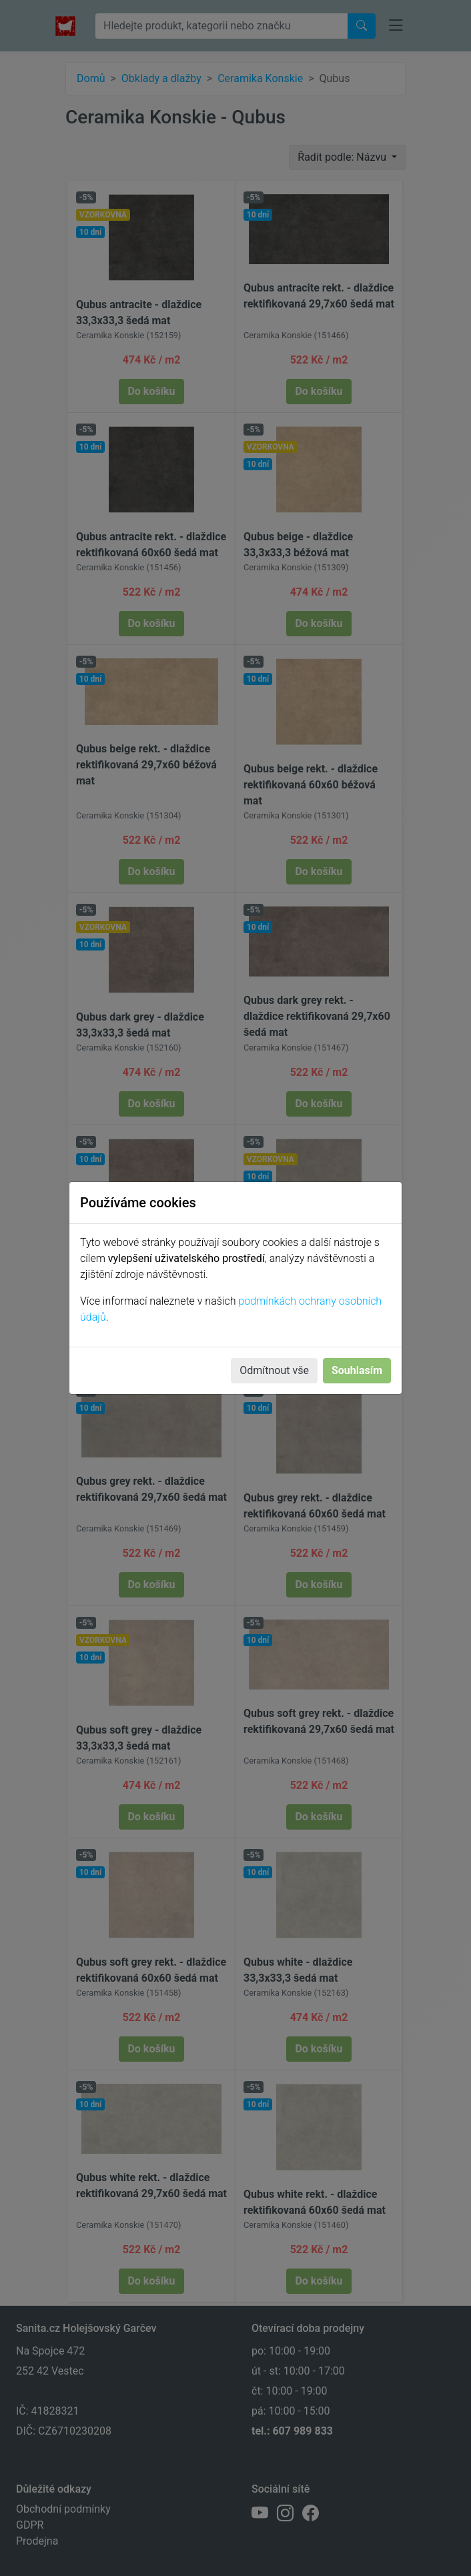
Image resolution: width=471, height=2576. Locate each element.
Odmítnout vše (274, 1370)
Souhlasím (357, 1370)
